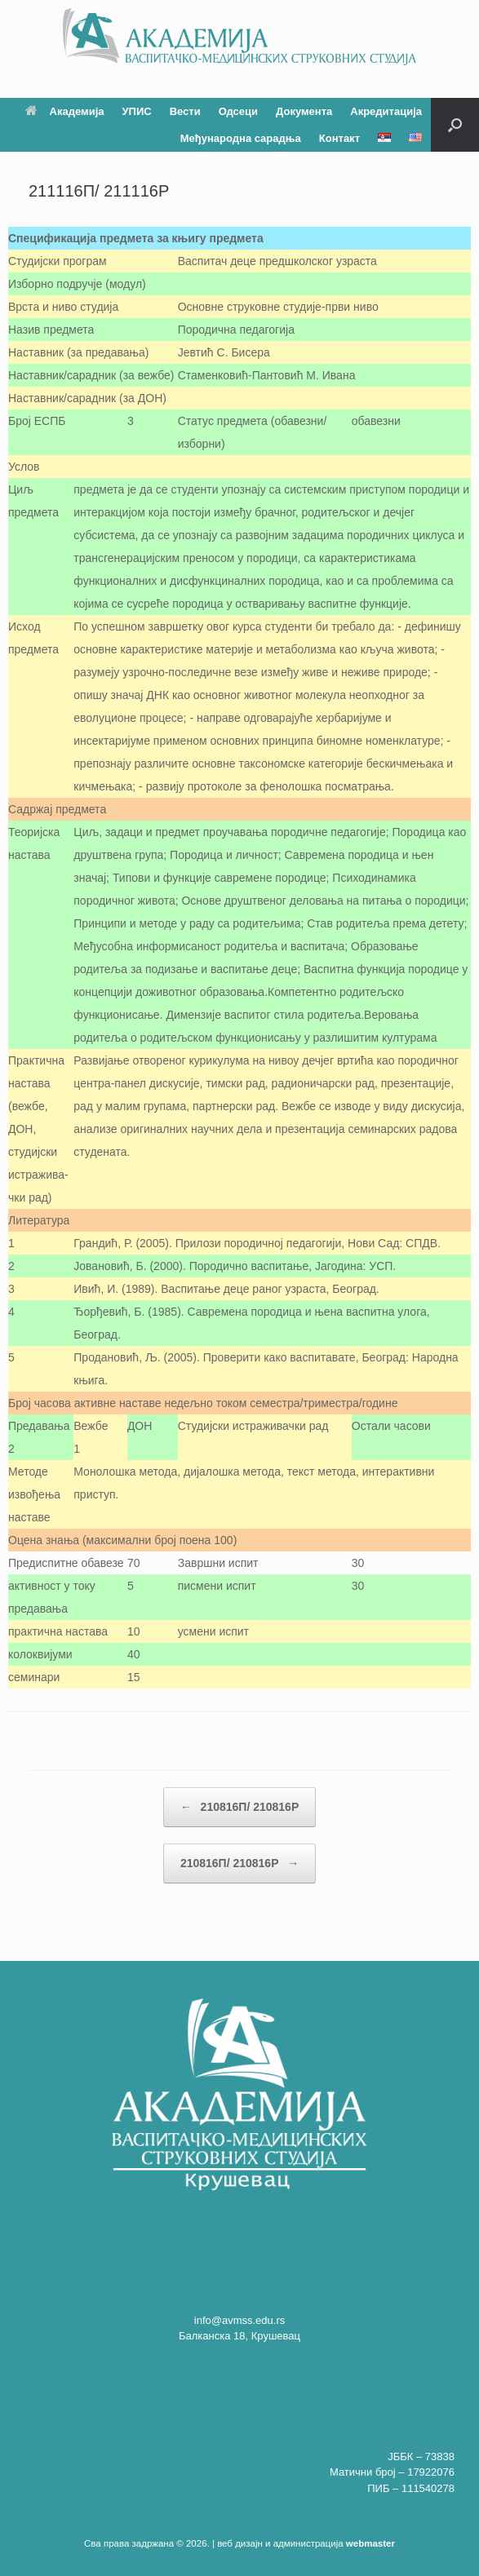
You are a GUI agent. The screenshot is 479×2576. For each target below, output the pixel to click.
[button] (455, 125)
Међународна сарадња (240, 138)
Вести (185, 111)
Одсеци (238, 111)
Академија (64, 111)
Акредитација (386, 111)
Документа (304, 111)
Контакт (339, 138)
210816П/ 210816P (239, 1807)
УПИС (137, 111)
